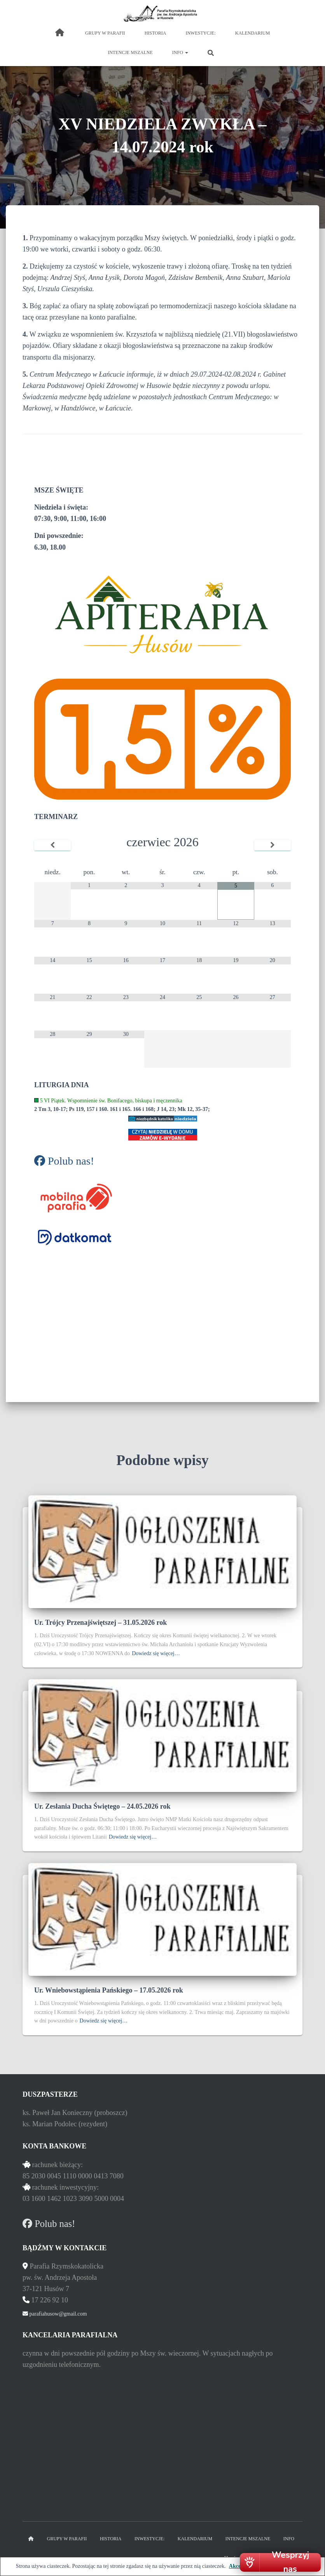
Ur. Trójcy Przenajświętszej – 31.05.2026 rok (100, 1622)
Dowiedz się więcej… (156, 1653)
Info (180, 52)
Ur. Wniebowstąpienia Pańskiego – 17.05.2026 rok (108, 1990)
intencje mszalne (130, 52)
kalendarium (252, 33)
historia (155, 33)
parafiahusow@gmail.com (57, 2314)
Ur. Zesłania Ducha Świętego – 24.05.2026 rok (102, 1806)
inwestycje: (200, 33)
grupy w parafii (105, 33)
